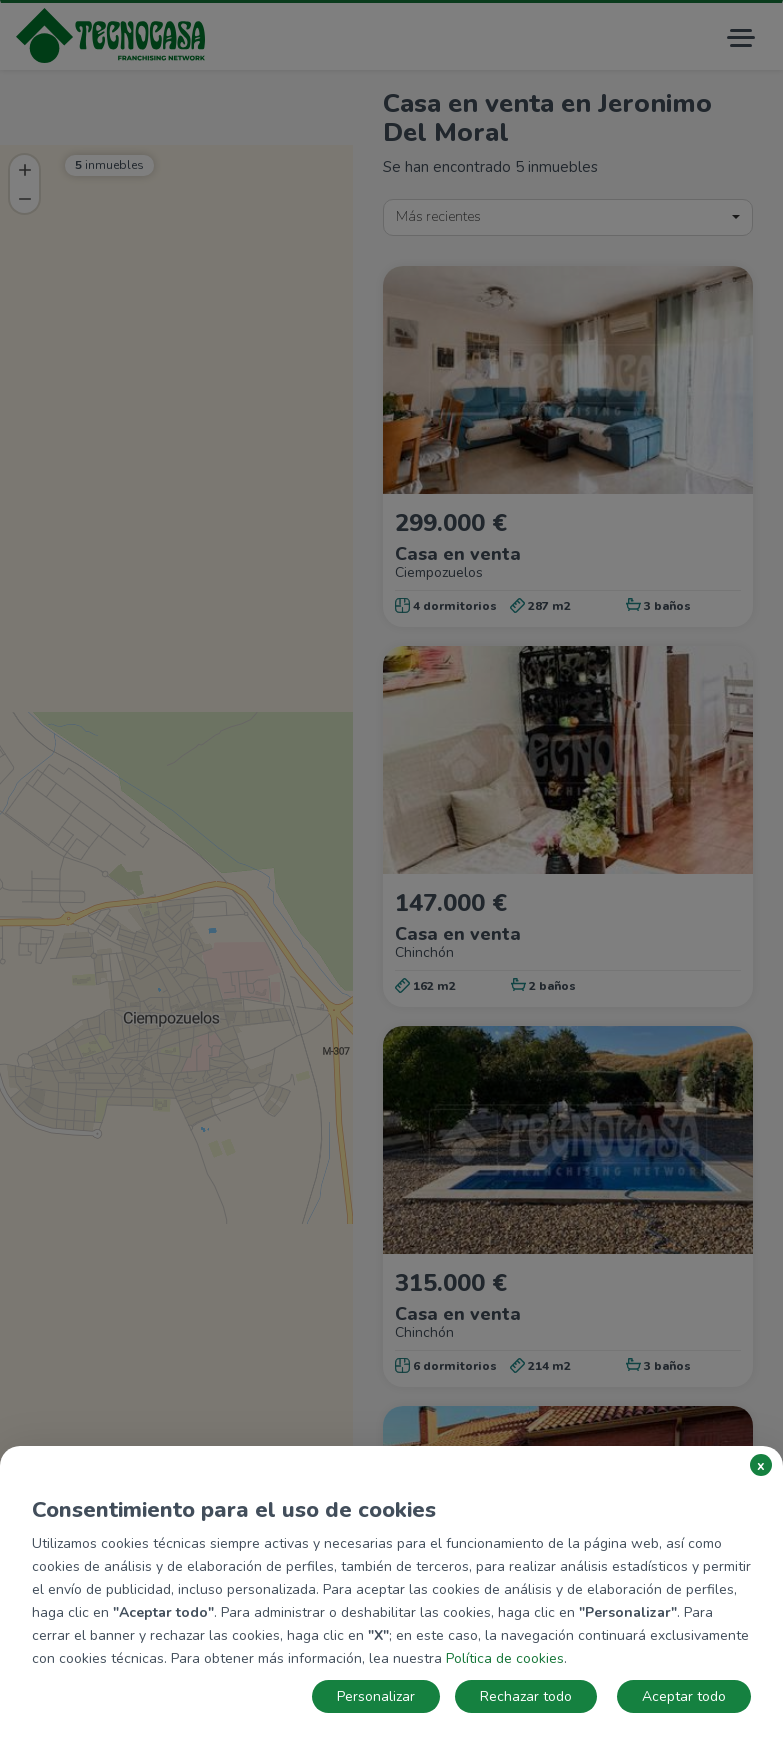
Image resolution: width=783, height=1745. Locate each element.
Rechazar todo (526, 1696)
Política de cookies (505, 1658)
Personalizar (376, 1696)
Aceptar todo (684, 1696)
